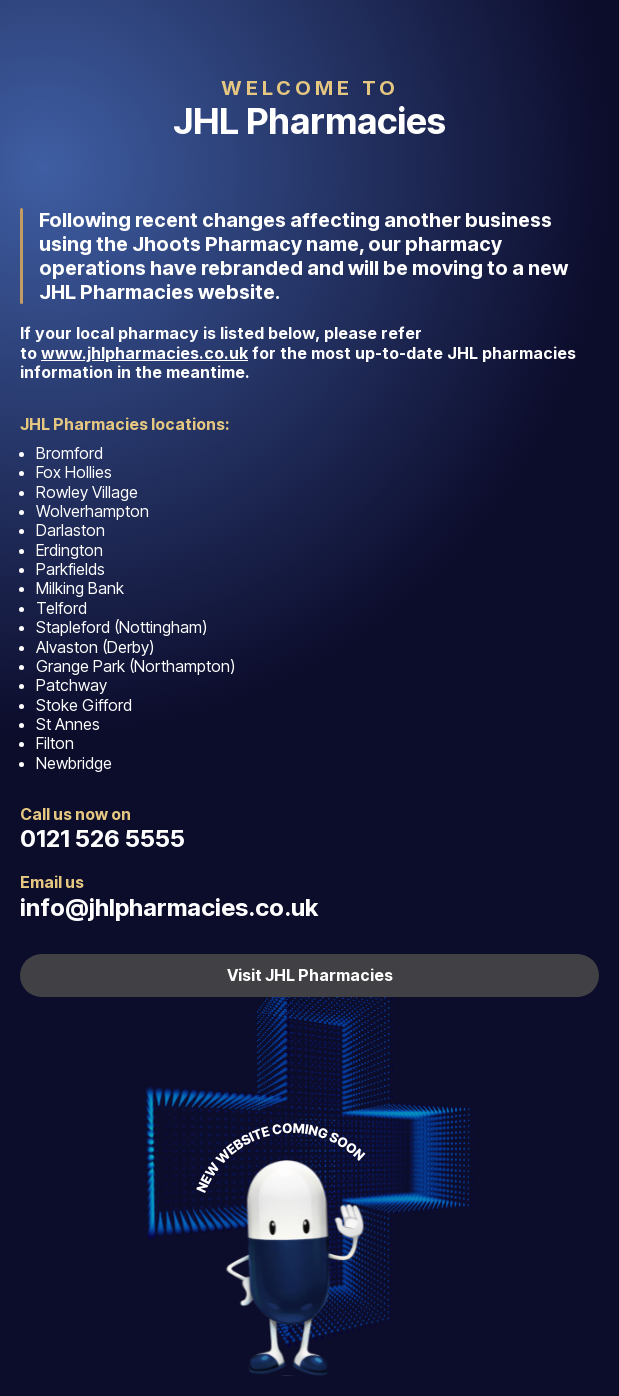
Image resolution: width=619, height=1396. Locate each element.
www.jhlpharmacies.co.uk (144, 353)
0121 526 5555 (102, 838)
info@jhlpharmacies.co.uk (169, 907)
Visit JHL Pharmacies (310, 975)
